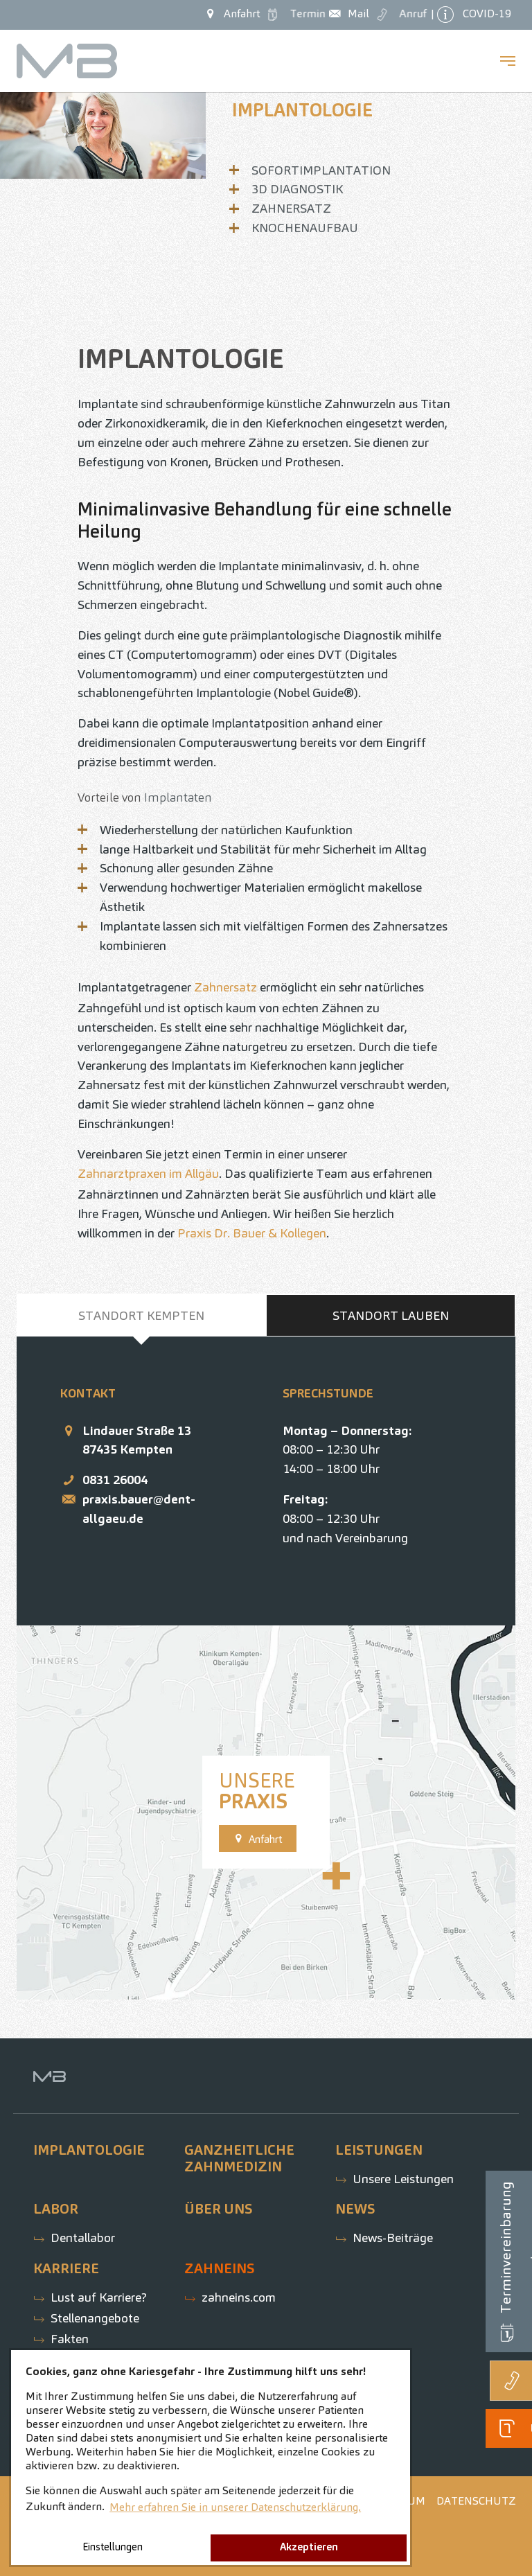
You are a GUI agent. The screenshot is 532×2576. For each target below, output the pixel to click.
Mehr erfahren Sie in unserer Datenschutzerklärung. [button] (235, 2507)
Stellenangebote (95, 2318)
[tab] (141, 1315)
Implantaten (178, 797)
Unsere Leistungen (403, 2179)
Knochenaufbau (304, 228)
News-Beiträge (393, 2238)
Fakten (70, 2339)
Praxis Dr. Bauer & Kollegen (251, 1233)
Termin (294, 13)
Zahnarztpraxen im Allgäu (148, 1173)
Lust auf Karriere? (99, 2297)
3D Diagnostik (297, 189)
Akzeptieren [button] (309, 2547)
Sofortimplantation (321, 170)
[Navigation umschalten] (507, 61)
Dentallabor (83, 2238)
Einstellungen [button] (112, 2547)
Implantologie (302, 110)
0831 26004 (115, 1480)
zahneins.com (239, 2297)
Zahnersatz (291, 208)
